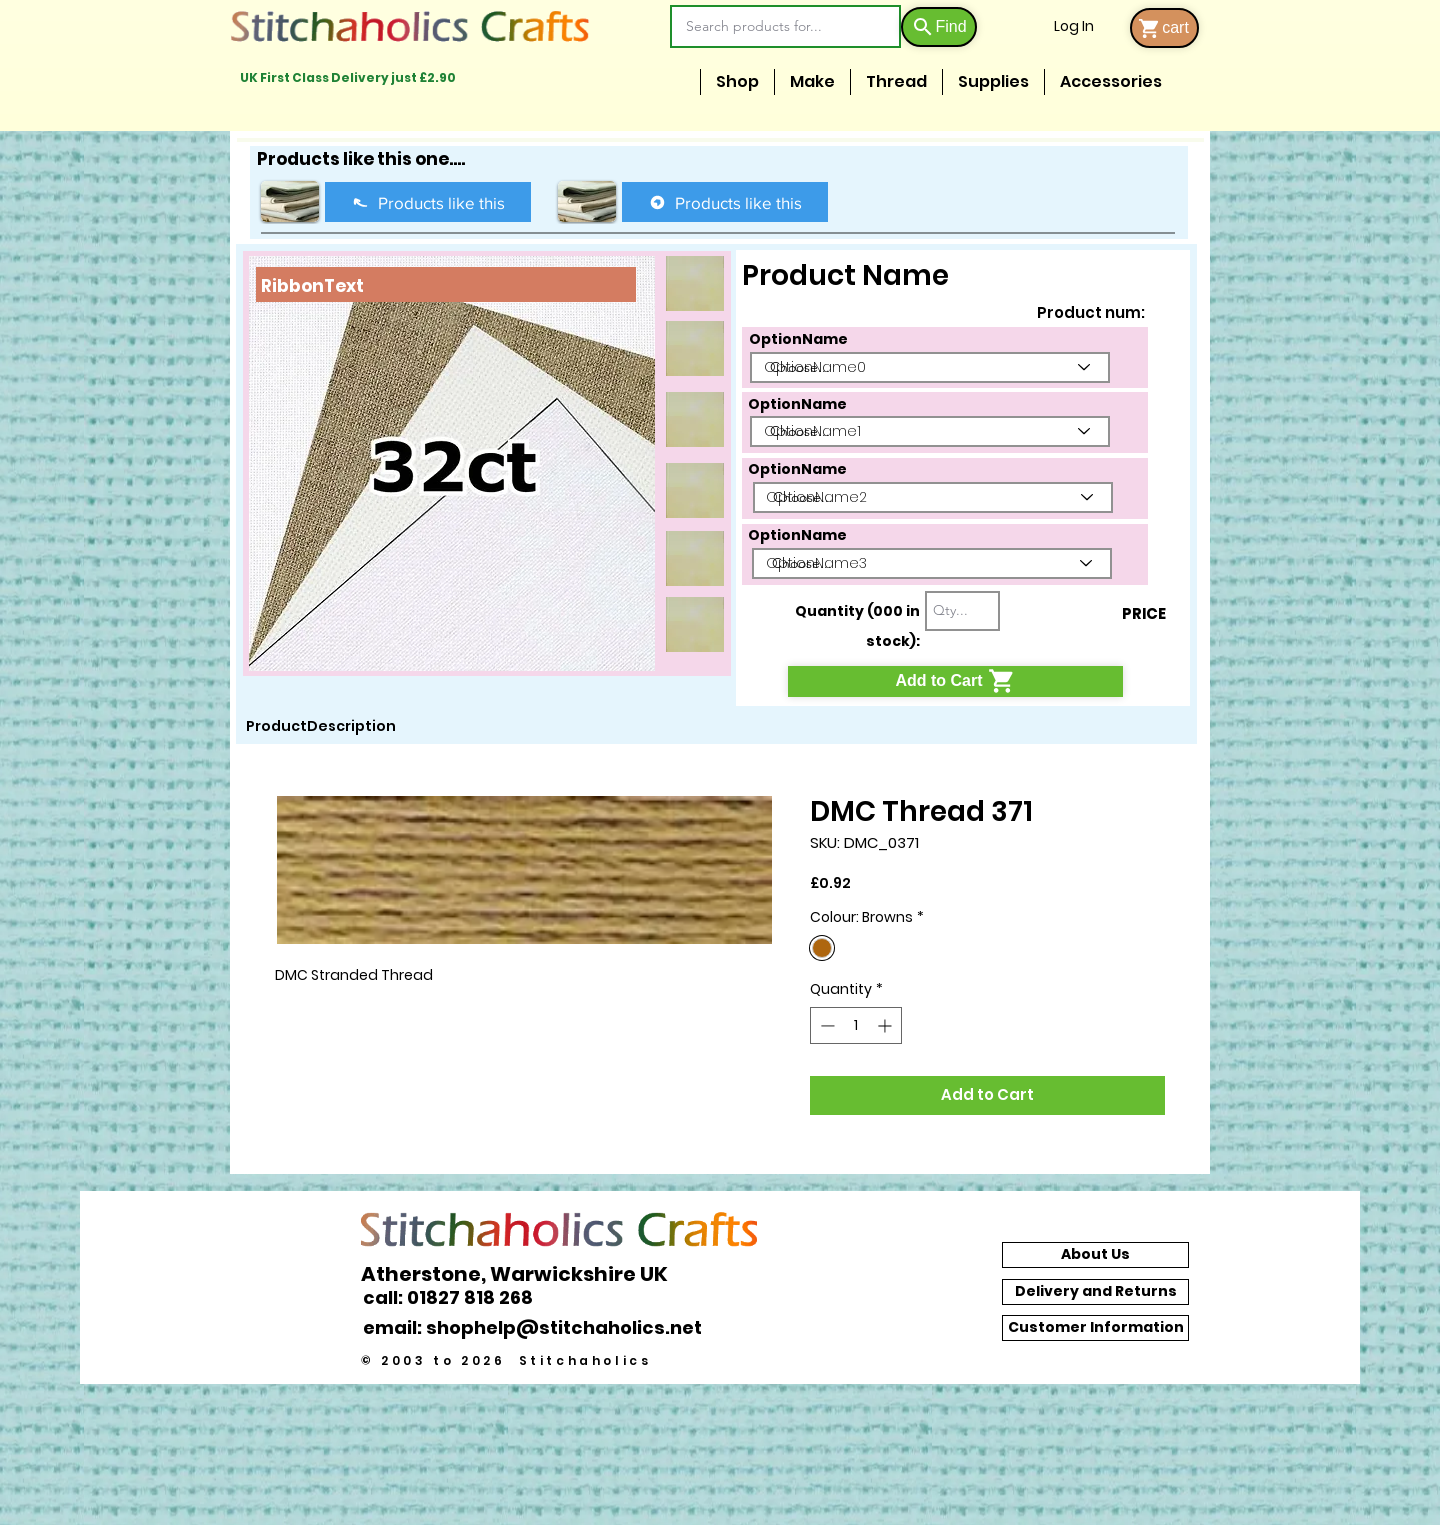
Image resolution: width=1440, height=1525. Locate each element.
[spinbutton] (856, 1025)
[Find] (939, 27)
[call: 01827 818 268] (459, 1297)
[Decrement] (825, 1025)
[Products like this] (428, 202)
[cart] (1164, 28)
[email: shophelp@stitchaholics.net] (538, 1328)
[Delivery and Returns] (1095, 1292)
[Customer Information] (1095, 1328)
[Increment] (886, 1025)
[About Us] (1095, 1255)
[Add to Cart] (955, 681)
